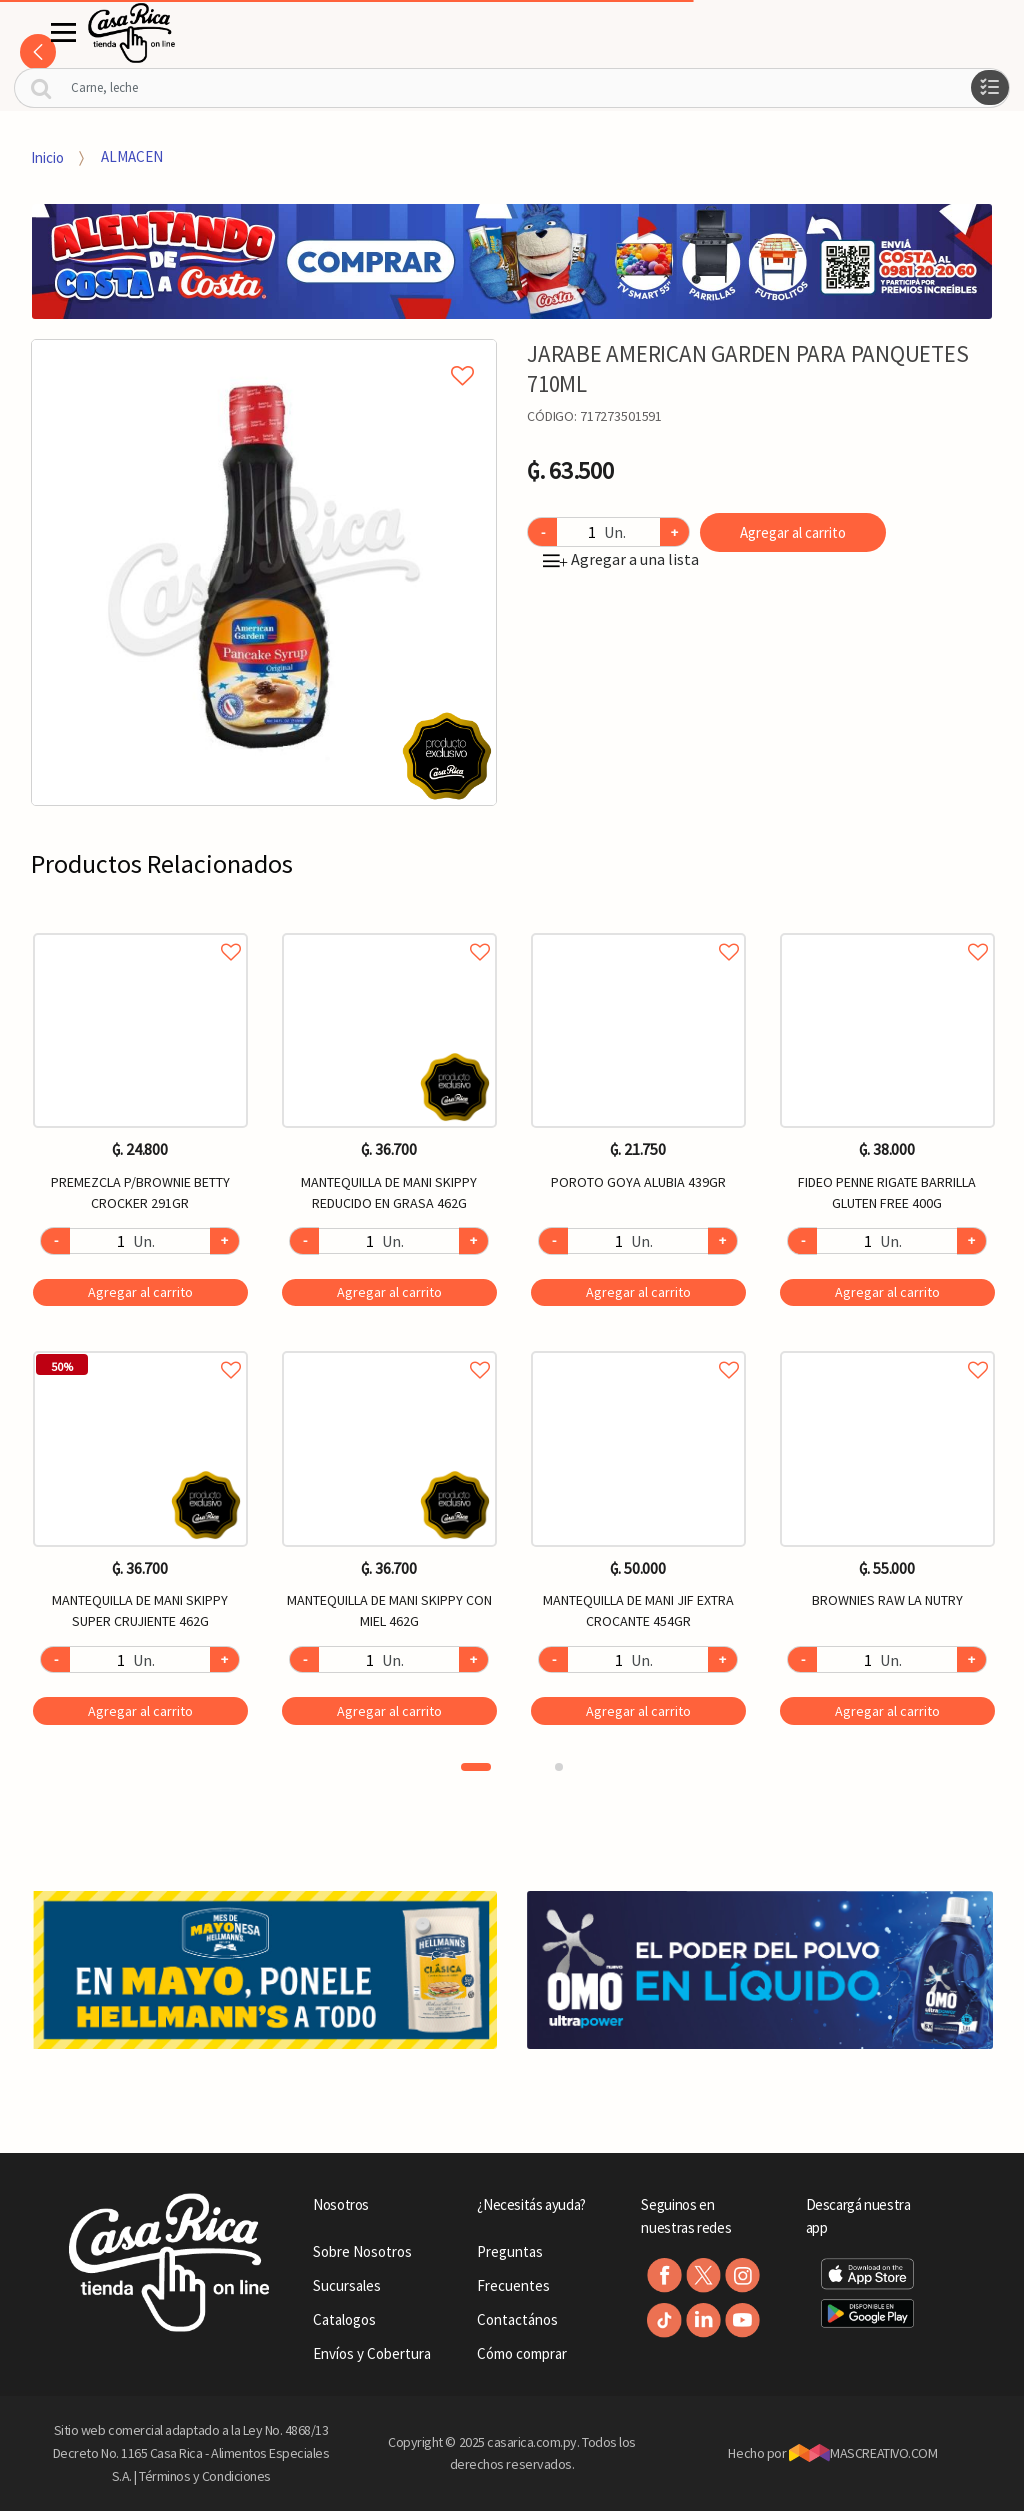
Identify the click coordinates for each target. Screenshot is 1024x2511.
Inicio (47, 156)
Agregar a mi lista (264, 353)
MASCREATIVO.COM (863, 2453)
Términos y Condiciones (205, 2476)
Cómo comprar (522, 2353)
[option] (264, 572)
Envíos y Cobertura (372, 2353)
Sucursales (347, 2285)
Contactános (517, 2319)
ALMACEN (132, 156)
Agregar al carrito (793, 532)
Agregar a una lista (621, 559)
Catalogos (344, 2319)
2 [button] (559, 1767)
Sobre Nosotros (362, 2251)
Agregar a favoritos (140, 929)
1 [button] (476, 1767)
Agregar (140, 1292)
